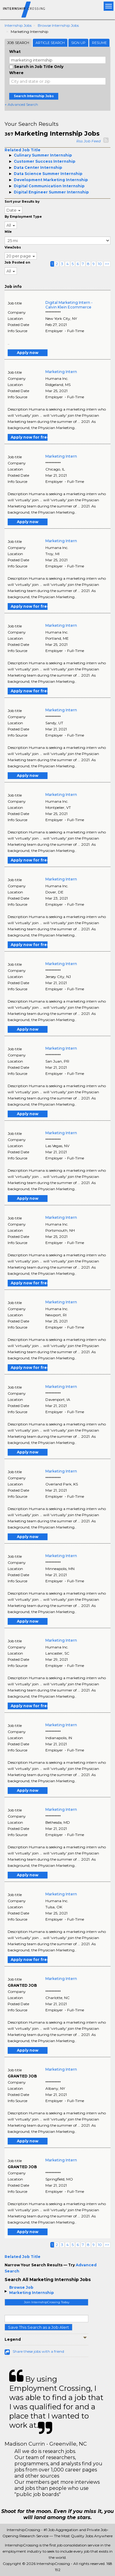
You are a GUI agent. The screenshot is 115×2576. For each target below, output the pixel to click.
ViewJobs (13, 247)
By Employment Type (23, 217)
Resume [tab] (99, 43)
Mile (8, 232)
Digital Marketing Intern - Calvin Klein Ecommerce (69, 304)
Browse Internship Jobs (58, 25)
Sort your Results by (22, 202)
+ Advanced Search (21, 104)
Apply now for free (29, 437)
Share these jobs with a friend (38, 2351)
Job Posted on (17, 262)
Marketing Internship (31, 2292)
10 (100, 263)
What (15, 51)
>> (107, 263)
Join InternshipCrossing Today (46, 2302)
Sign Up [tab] (78, 43)
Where (16, 72)
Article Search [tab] (50, 43)
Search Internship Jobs (34, 96)
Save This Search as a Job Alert (38, 2327)
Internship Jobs (18, 25)
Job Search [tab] (18, 43)
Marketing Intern (61, 371)
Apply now (27, 352)
